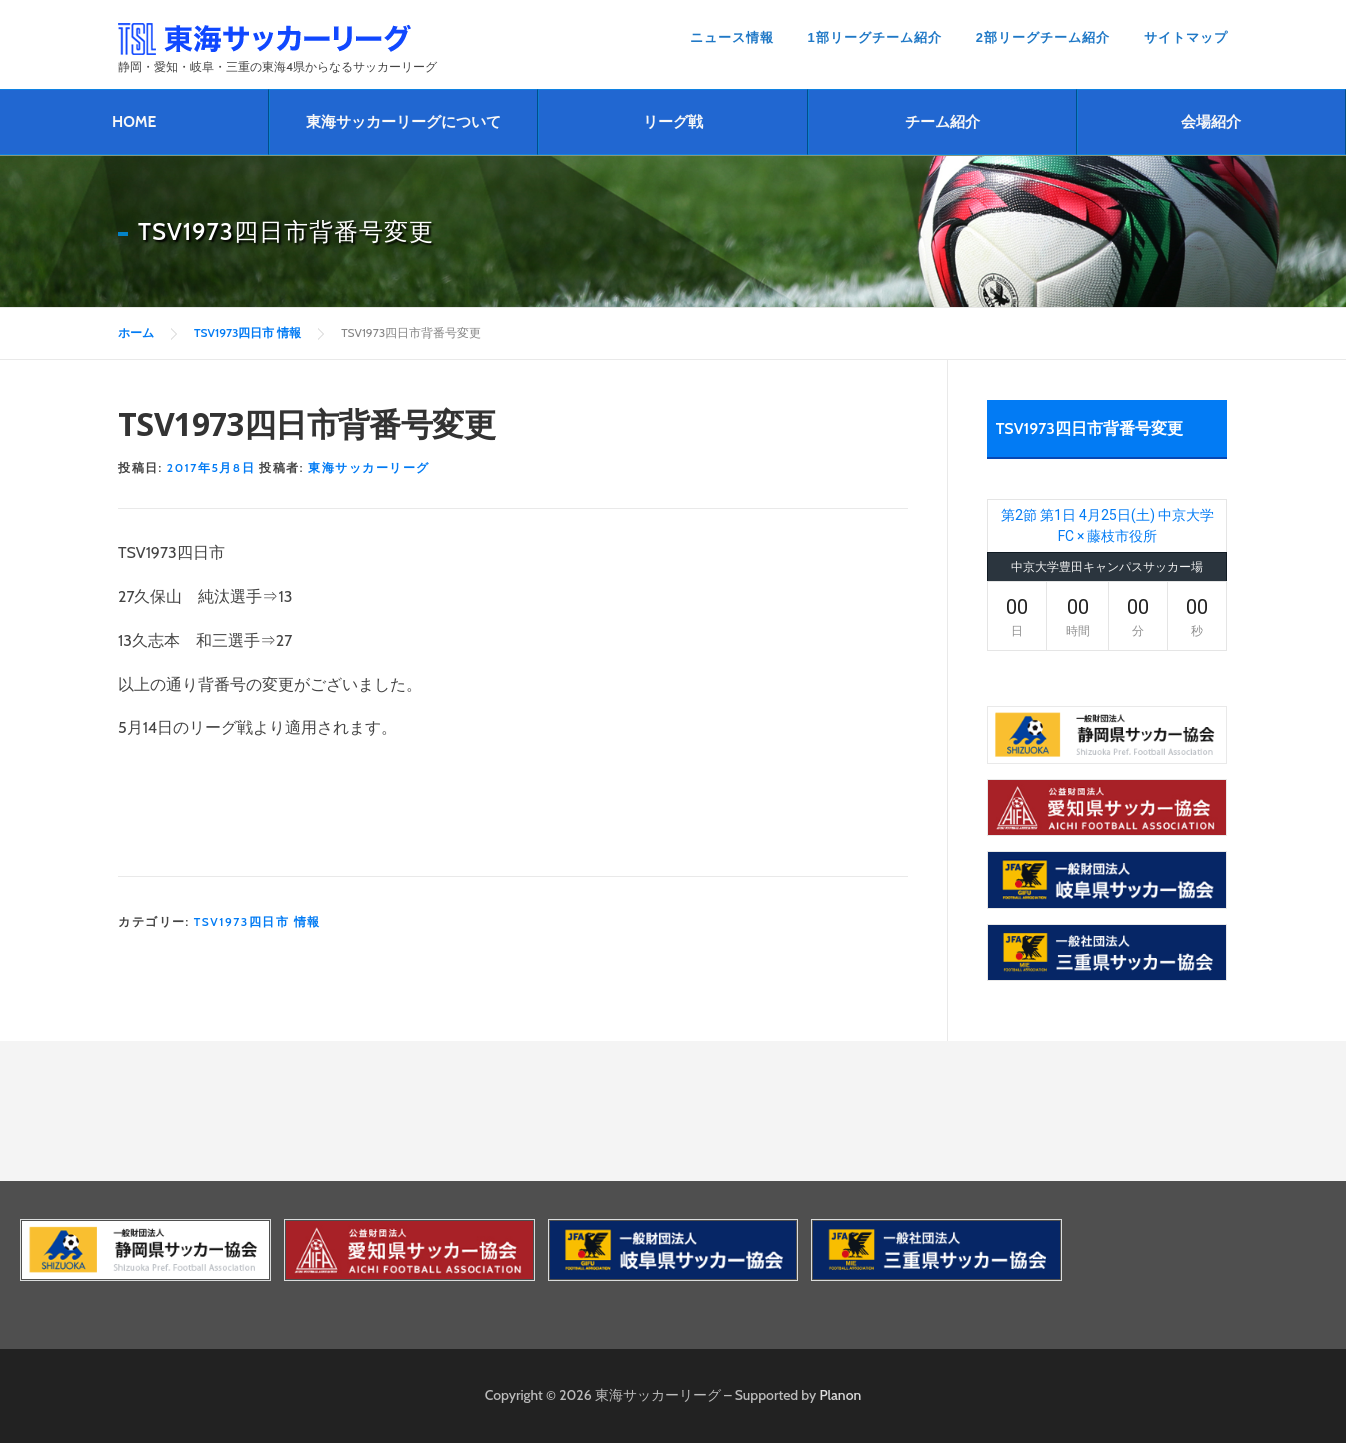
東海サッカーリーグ (369, 467)
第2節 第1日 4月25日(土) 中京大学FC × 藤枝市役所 (1107, 525)
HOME (134, 121)
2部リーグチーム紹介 (1043, 37)
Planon (841, 1395)
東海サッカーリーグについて (403, 121)
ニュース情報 (732, 37)
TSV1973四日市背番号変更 (1089, 428)
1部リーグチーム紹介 (875, 37)
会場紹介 (1211, 121)
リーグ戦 (673, 121)
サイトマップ (1186, 37)
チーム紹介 (942, 121)
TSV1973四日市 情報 (257, 921)
